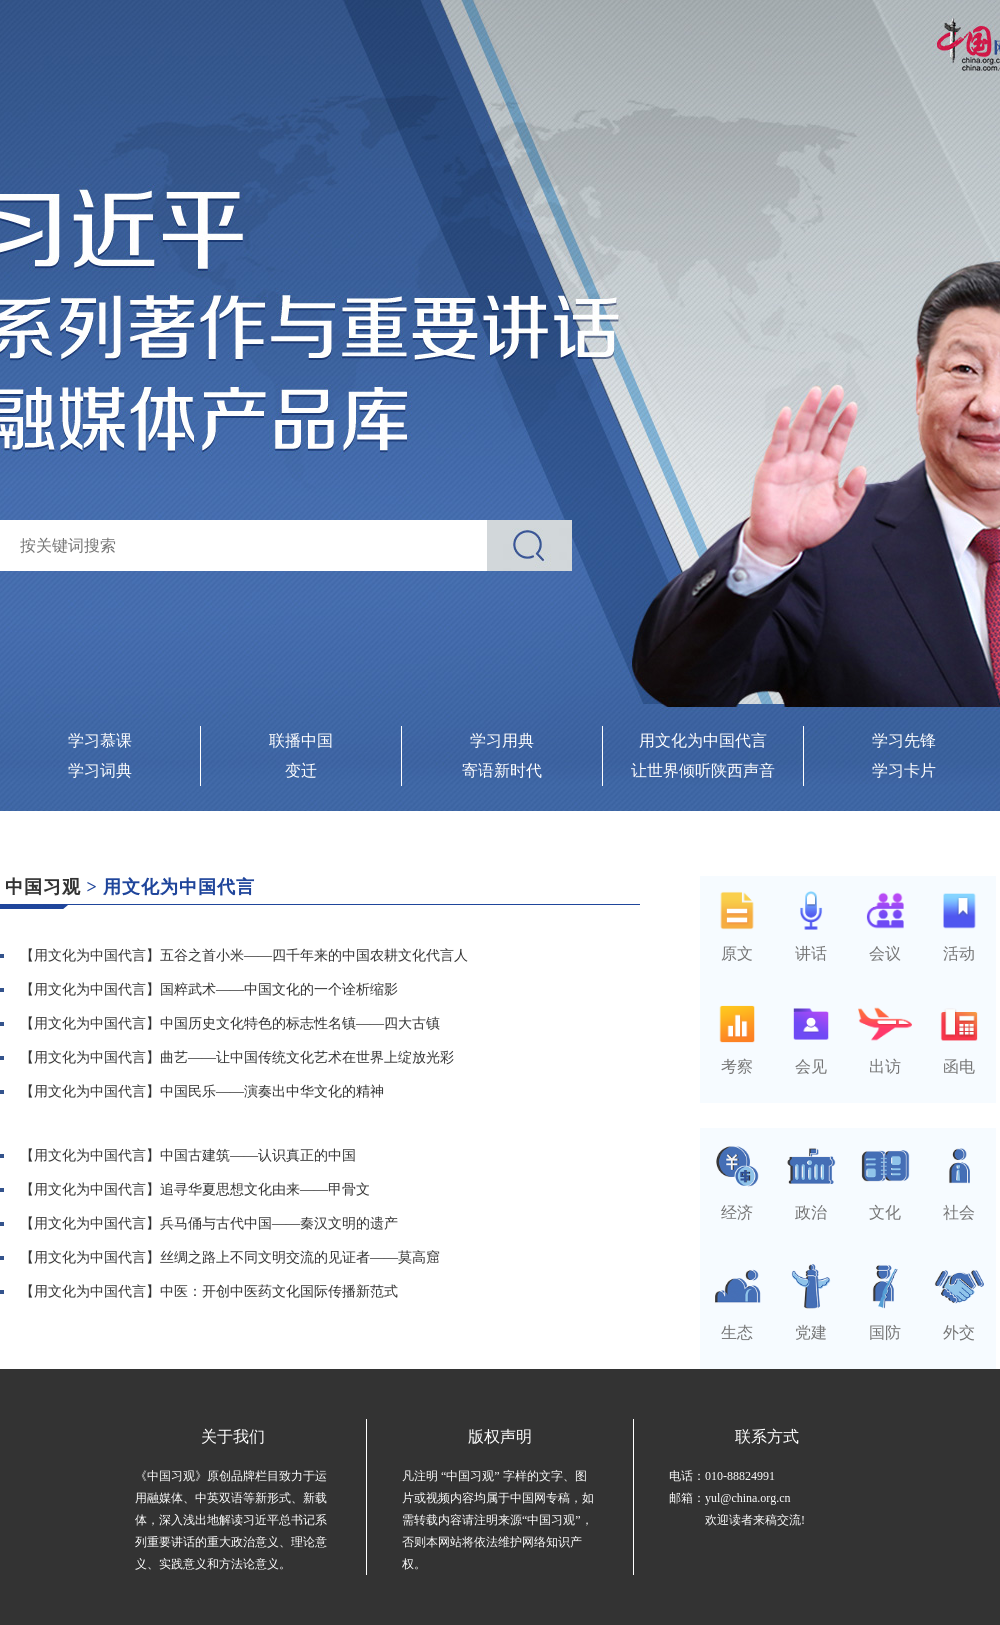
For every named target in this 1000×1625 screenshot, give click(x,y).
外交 (959, 1323)
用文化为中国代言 (703, 740)
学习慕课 (100, 740)
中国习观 (43, 887)
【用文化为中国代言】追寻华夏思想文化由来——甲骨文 (195, 1189)
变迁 (301, 770)
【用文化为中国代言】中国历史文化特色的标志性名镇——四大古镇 (230, 1023)
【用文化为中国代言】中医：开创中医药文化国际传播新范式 (209, 1291)
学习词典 (100, 770)
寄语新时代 (502, 770)
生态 (737, 1323)
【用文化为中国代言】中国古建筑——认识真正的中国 (188, 1155)
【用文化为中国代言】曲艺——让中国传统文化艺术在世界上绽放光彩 (237, 1057)
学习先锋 (904, 740)
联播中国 (301, 740)
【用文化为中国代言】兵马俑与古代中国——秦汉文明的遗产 (209, 1223)
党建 (811, 1323)
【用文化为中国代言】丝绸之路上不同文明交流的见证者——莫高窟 (230, 1257)
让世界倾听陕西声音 (703, 770)
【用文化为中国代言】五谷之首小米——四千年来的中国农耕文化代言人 (244, 955)
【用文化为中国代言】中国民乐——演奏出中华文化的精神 (202, 1091)
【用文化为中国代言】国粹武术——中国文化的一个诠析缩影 (209, 989)
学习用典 (502, 740)
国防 (885, 1323)
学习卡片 (904, 770)
